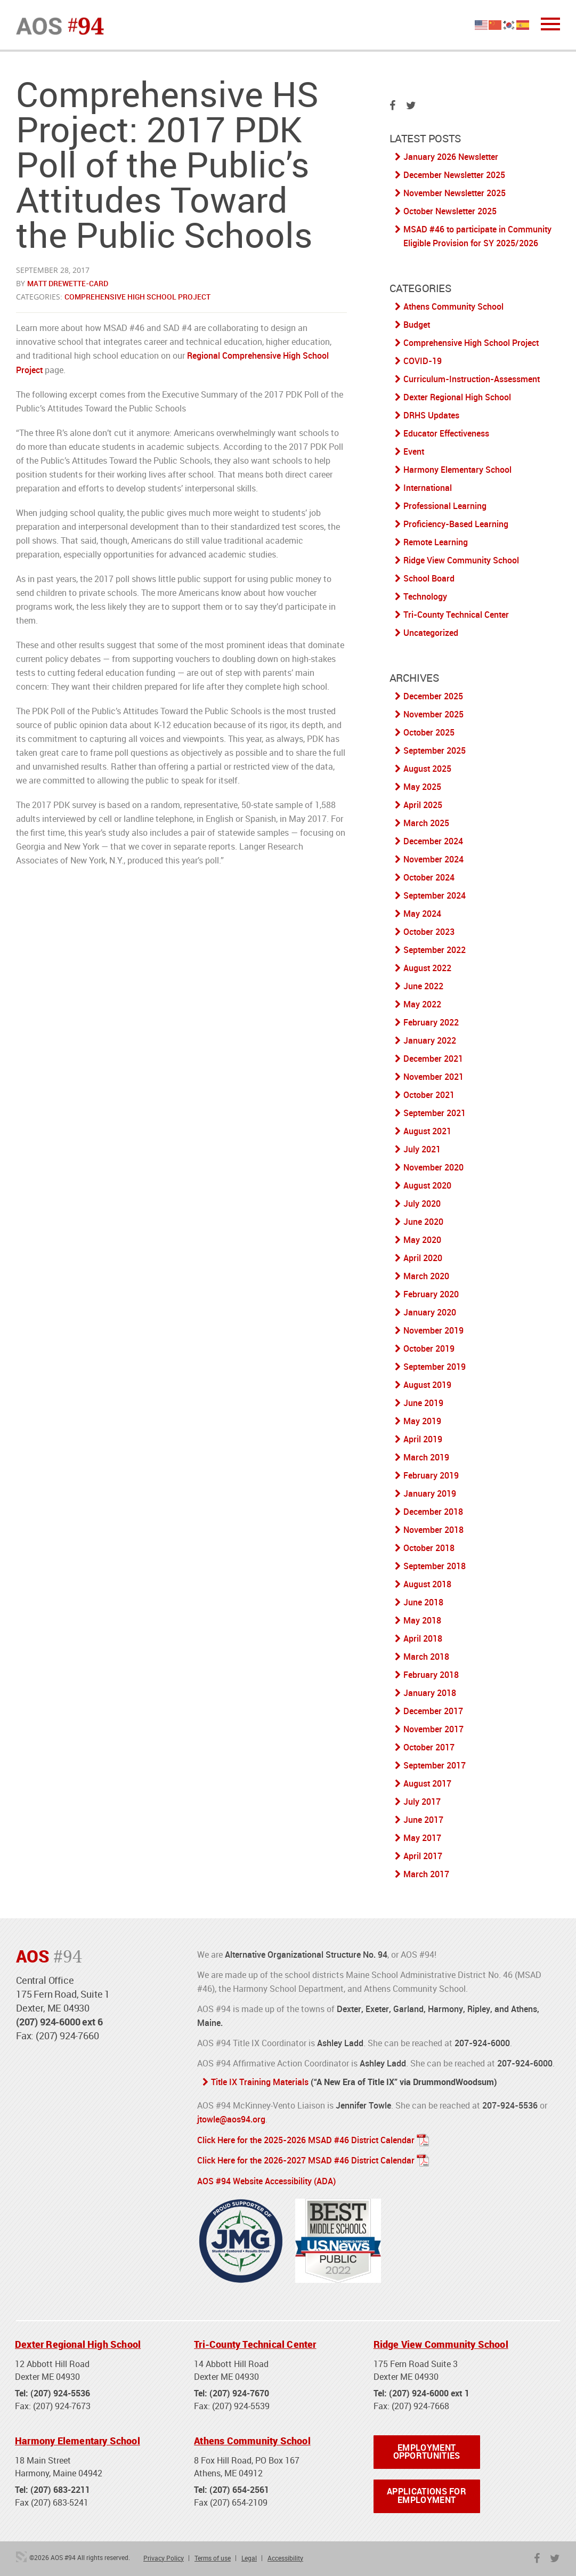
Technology (425, 596)
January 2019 (429, 1493)
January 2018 (429, 1693)
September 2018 (434, 1566)
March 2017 (426, 1874)
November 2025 (433, 714)
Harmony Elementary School (457, 469)
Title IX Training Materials (260, 2082)
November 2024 (433, 859)
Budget (416, 324)
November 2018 (433, 1530)
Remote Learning (435, 542)
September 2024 (434, 895)
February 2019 (431, 1475)
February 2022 (431, 1022)
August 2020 (427, 1185)
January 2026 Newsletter (450, 157)
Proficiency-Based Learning (455, 524)
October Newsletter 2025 (450, 211)
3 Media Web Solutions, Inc (21, 2556)
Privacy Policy (163, 2557)
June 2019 (423, 1403)
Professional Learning (444, 506)
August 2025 (427, 768)
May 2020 (422, 1240)
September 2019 (434, 1366)
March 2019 (426, 1457)
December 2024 (433, 841)
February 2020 (431, 1294)
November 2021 (433, 1077)
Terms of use (212, 2557)
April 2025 (422, 805)
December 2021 (433, 1058)
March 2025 (426, 823)
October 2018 (429, 1548)
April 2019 (422, 1439)
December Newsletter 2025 (454, 175)
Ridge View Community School (461, 560)
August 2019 (427, 1385)
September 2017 (434, 1765)
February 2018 (431, 1675)
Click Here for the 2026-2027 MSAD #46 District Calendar (306, 2159)
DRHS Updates (431, 415)
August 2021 (427, 1131)
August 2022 (427, 968)
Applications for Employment (426, 2495)
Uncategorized (430, 633)
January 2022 (429, 1040)
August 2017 (427, 1783)
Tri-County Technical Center (456, 614)
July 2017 (422, 1801)
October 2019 (429, 1348)
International (427, 488)
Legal (249, 2557)
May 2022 (422, 1004)
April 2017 (422, 1856)
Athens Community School (453, 306)
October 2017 (429, 1747)
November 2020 (433, 1167)
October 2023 (429, 932)
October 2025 (429, 732)
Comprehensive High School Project (137, 297)
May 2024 (422, 913)
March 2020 (426, 1276)
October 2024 (429, 877)
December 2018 (433, 1511)
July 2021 (422, 1149)
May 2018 (422, 1620)
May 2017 (422, 1838)
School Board (429, 578)
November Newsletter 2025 (454, 193)
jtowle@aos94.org (231, 2119)
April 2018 (422, 1638)
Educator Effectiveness (446, 433)
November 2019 (433, 1330)
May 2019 (422, 1421)
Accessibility (285, 2557)
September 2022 (434, 950)
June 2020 (423, 1222)
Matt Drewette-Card (67, 283)
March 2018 (426, 1656)
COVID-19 (422, 361)
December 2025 (433, 696)
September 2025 (434, 750)
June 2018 (423, 1602)
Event (413, 451)
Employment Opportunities (426, 2451)
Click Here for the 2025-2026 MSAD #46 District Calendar (306, 2139)
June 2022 (423, 986)
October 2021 (429, 1095)
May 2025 (422, 787)
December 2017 (433, 1711)
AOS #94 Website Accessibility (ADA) (266, 2179)
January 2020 (429, 1312)
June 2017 (423, 1820)
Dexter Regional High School (457, 397)
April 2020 (422, 1258)
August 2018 (427, 1584)
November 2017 (433, 1729)
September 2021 (434, 1113)
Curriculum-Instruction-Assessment (471, 379)
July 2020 (422, 1203)
